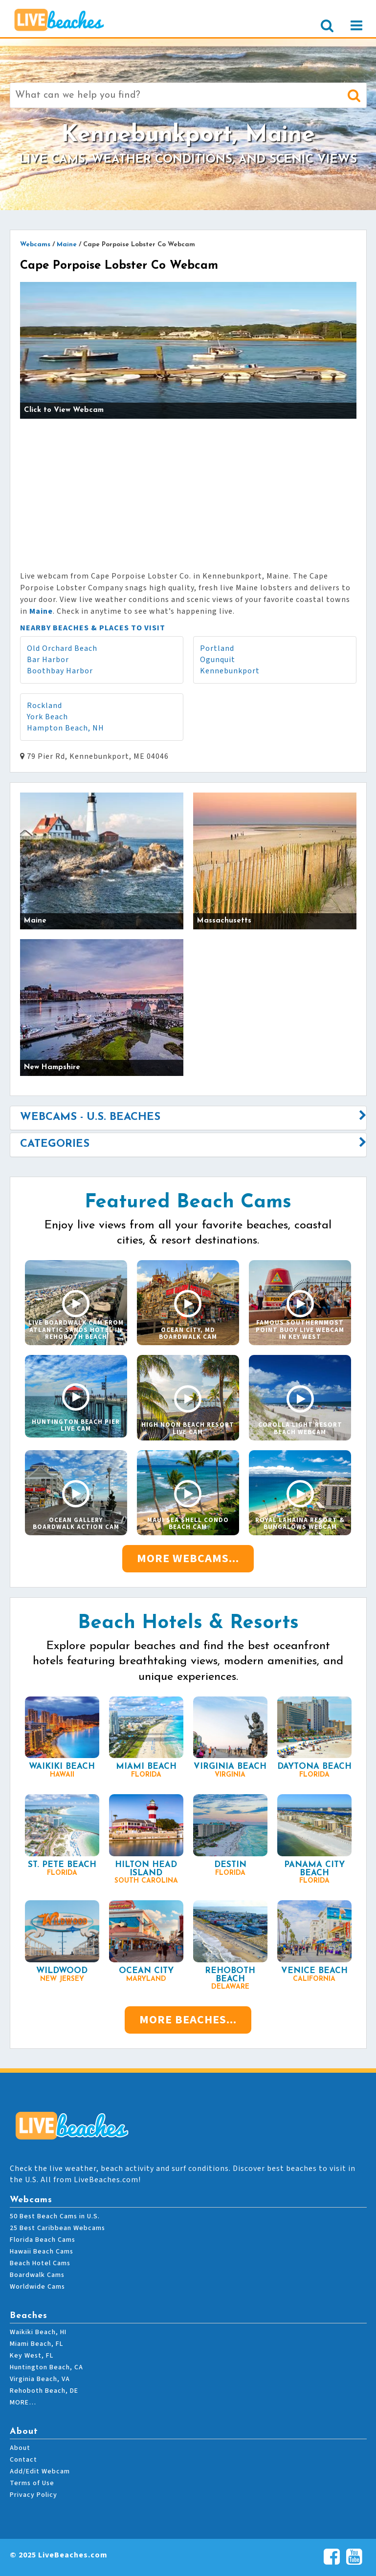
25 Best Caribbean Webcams (57, 2228)
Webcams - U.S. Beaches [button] (90, 1117)
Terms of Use (32, 2483)
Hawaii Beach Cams (41, 2251)
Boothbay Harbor (60, 670)
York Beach (47, 716)
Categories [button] (54, 1144)
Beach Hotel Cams (40, 2263)
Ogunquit (217, 659)
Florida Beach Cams (42, 2240)
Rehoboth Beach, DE (44, 2391)
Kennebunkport (230, 670)
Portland (217, 648)
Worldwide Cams (37, 2287)
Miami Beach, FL (36, 2344)
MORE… (23, 2402)
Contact (23, 2460)
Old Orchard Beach (62, 648)
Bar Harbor (48, 659)
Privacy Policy (33, 2495)
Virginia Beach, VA (40, 2379)
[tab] (188, 1117)
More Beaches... (188, 2019)
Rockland (44, 705)
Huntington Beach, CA (46, 2367)
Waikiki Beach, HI (38, 2332)
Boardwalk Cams (37, 2275)
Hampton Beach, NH (65, 728)
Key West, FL (31, 2356)
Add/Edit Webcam (40, 2471)
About (20, 2448)
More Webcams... (188, 1558)
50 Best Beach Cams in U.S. (55, 2216)
